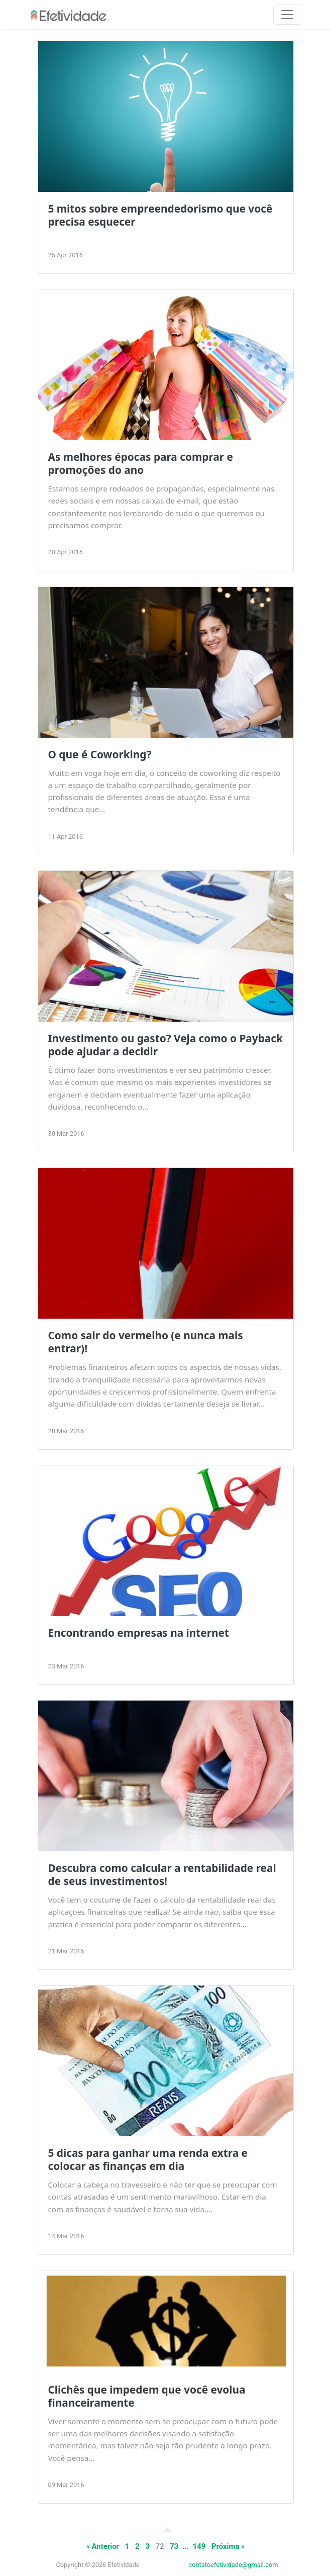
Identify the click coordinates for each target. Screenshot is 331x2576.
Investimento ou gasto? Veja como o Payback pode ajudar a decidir (165, 1044)
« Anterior (102, 2546)
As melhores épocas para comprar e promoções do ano (140, 463)
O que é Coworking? (100, 754)
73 (174, 2546)
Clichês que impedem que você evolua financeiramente (147, 2396)
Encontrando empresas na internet (139, 1633)
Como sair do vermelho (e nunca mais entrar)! (145, 1341)
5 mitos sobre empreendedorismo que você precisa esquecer (160, 215)
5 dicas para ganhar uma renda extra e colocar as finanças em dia (148, 2159)
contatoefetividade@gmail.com (233, 2564)
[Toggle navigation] (287, 15)
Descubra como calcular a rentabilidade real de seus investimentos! (162, 1874)
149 (199, 2546)
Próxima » (228, 2546)
